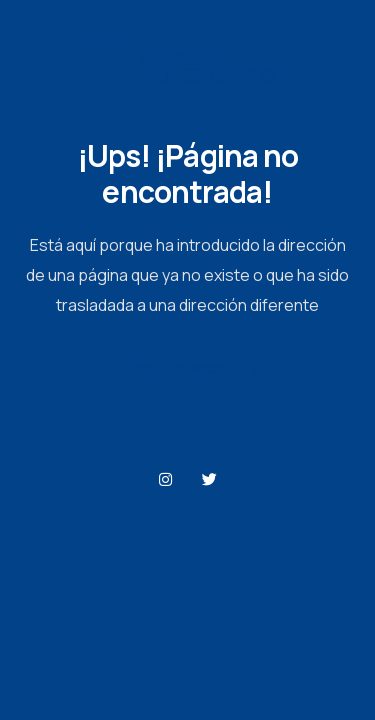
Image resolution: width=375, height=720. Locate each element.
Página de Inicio (188, 370)
